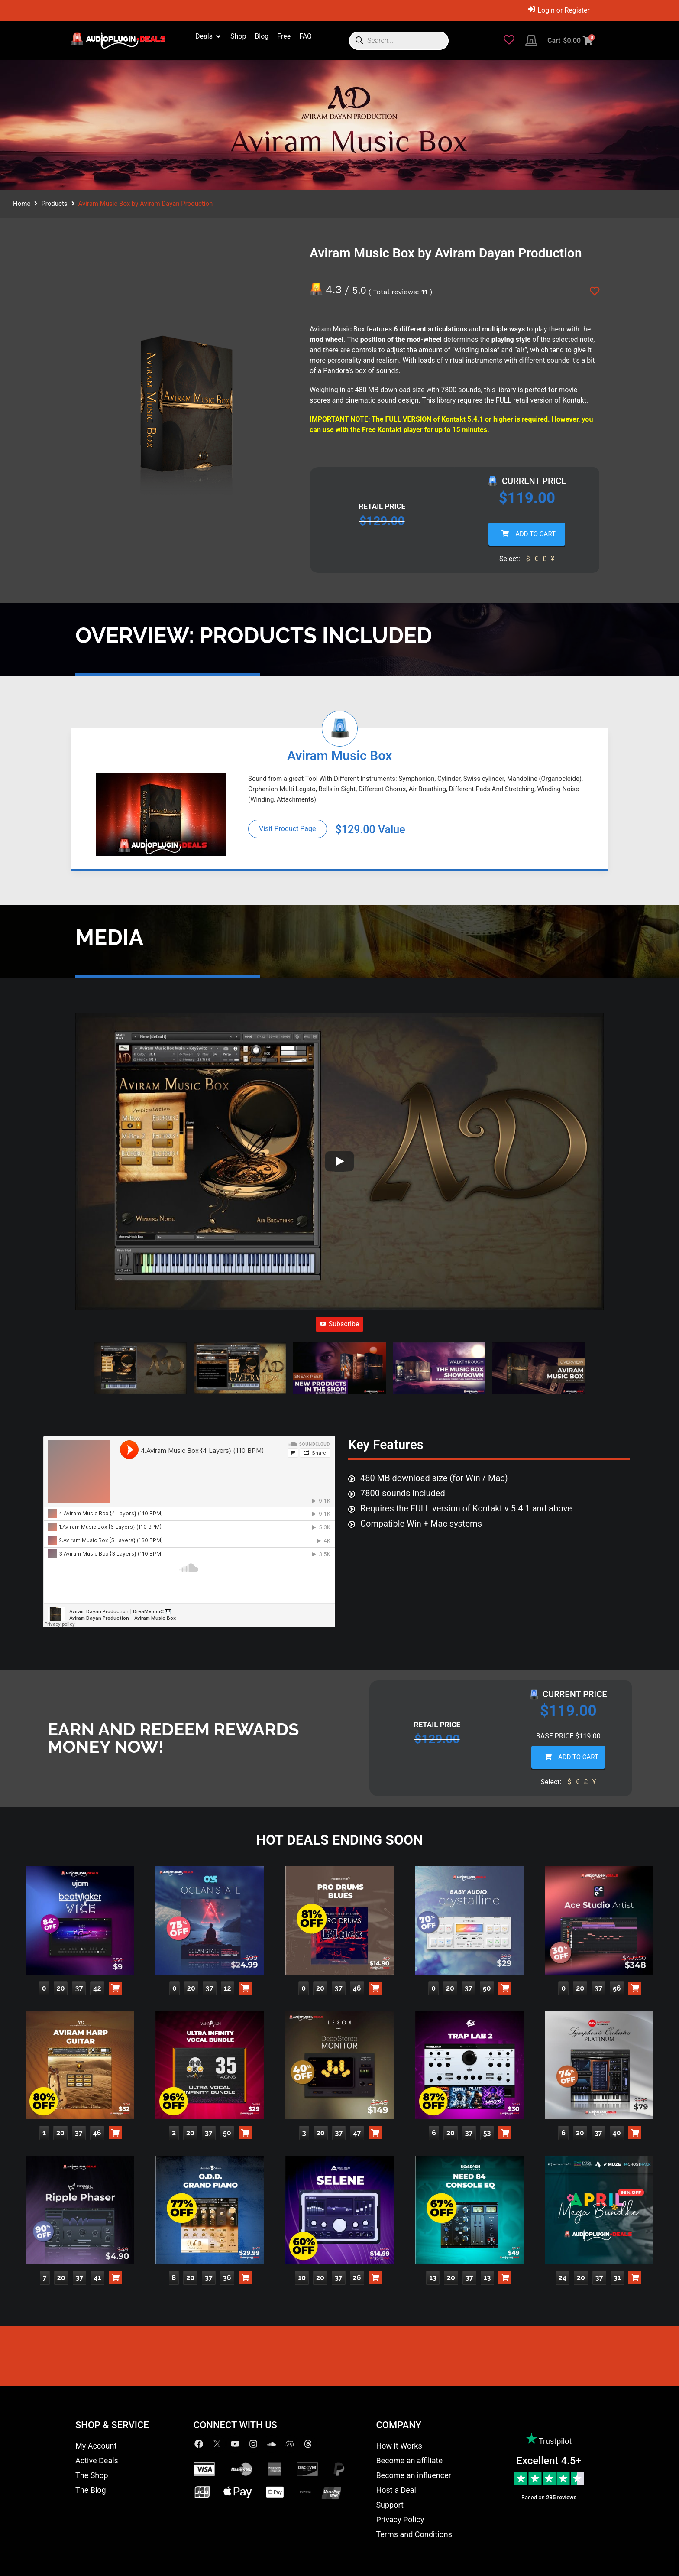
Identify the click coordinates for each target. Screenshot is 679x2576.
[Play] (339, 1161)
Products (54, 204)
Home (21, 204)
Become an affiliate (409, 2460)
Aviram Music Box (339, 755)
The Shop (91, 2475)
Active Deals (96, 2460)
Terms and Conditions (414, 2534)
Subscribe (339, 1324)
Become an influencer (413, 2475)
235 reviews (561, 2497)
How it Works (399, 2445)
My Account (95, 2445)
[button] (140, 1370)
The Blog (90, 2490)
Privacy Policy (400, 2519)
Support (390, 2504)
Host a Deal (396, 2490)
